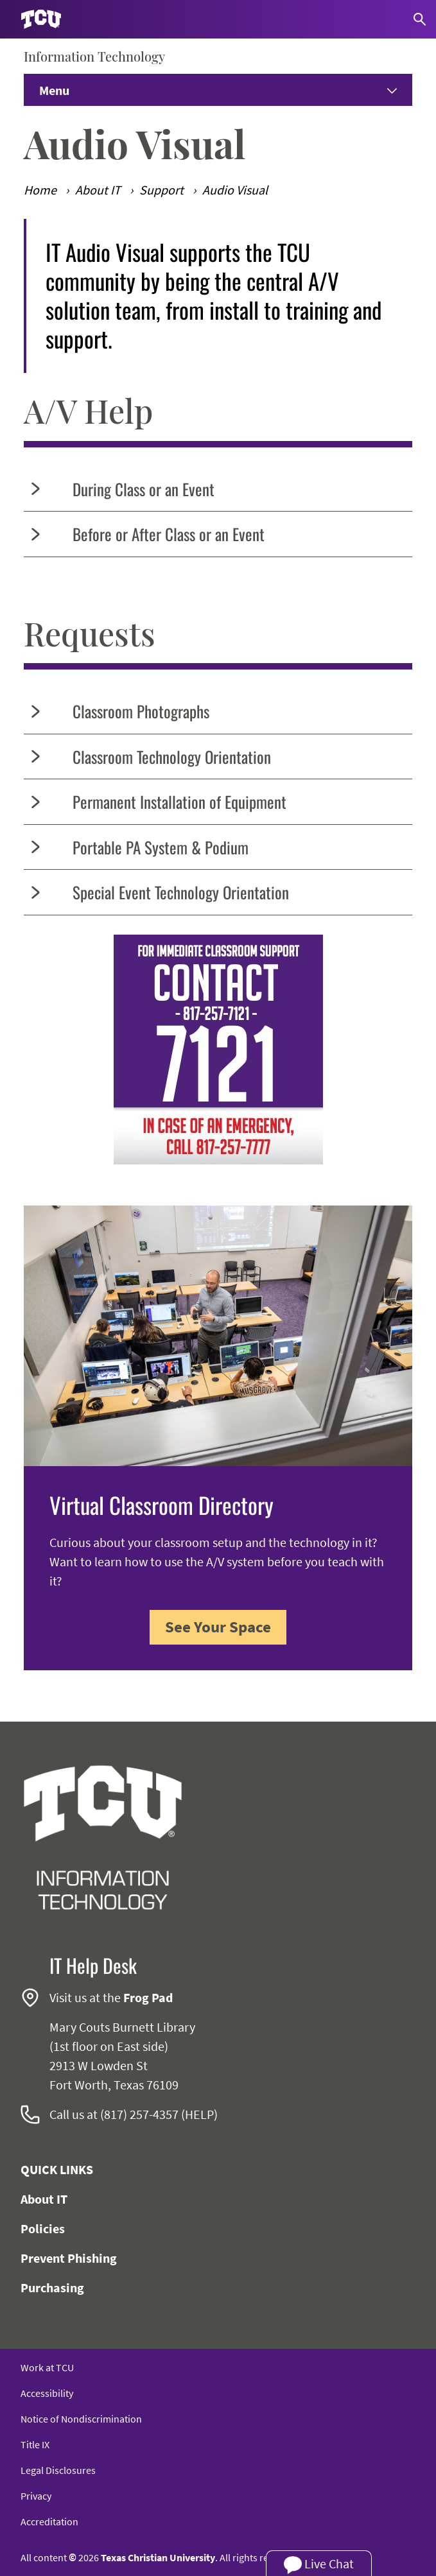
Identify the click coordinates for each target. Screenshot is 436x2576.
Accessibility (47, 2393)
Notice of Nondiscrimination (81, 2418)
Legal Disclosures (58, 2470)
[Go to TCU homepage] (41, 20)
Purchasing (52, 2287)
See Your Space (218, 1626)
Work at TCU (47, 2367)
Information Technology (94, 56)
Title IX (35, 2444)
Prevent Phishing (69, 2258)
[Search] (419, 19)
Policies (43, 2228)
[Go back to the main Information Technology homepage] (103, 1838)
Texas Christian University (158, 2557)
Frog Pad (148, 1997)
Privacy (36, 2495)
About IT (44, 2199)
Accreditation (49, 2521)
